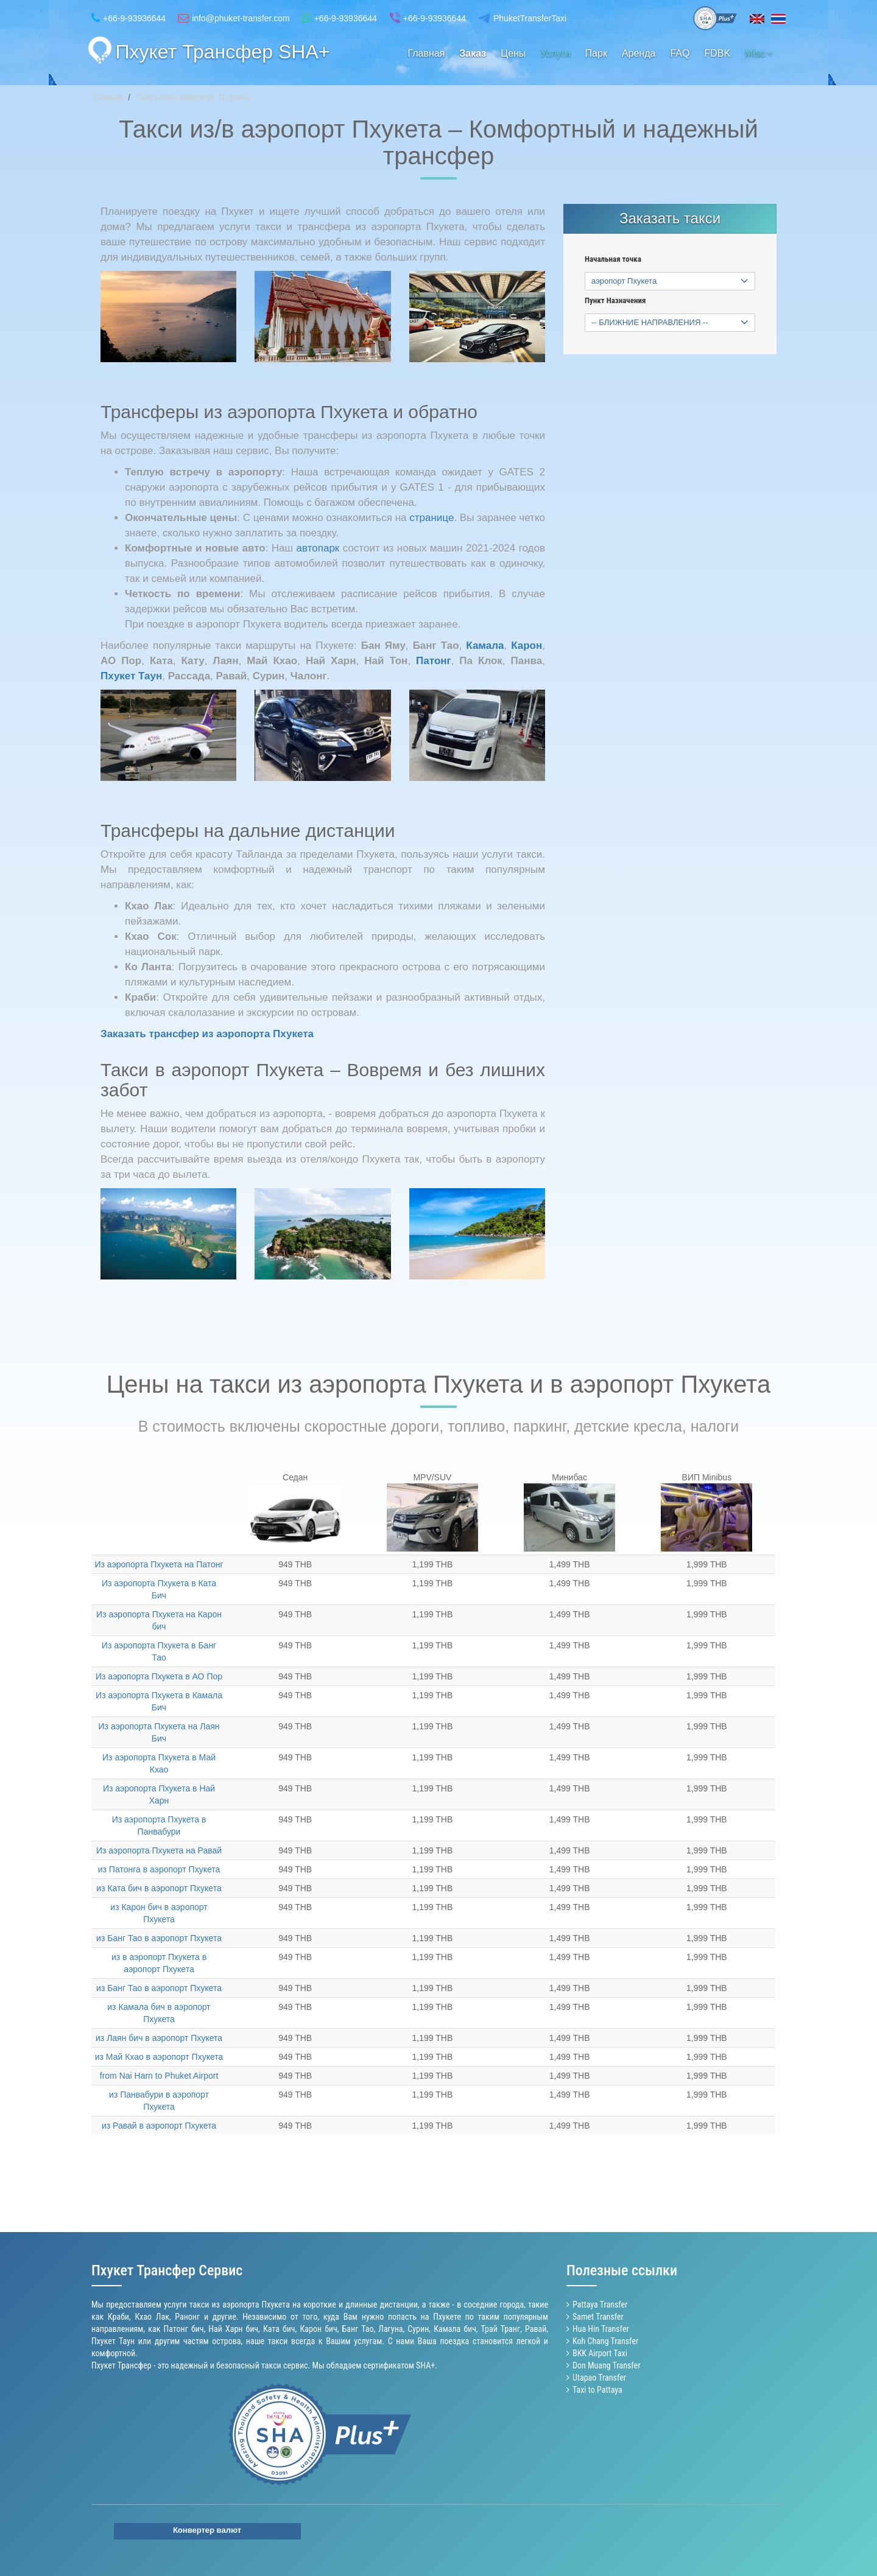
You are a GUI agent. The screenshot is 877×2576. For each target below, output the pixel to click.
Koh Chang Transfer (605, 2341)
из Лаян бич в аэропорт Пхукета (159, 2038)
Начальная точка (613, 259)
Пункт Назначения (615, 300)
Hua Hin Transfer (600, 2329)
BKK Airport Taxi (599, 2353)
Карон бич (318, 2329)
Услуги (555, 53)
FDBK (717, 53)
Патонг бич (184, 2329)
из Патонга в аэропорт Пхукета (159, 1869)
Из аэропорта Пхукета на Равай (159, 1850)
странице (431, 517)
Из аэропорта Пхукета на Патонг (158, 1564)
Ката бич (279, 2329)
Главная (426, 53)
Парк (596, 53)
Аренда (639, 53)
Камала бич (455, 2329)
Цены (513, 53)
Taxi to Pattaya (597, 2390)
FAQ (679, 53)
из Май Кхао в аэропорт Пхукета (159, 2057)
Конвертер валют (207, 2530)
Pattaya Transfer (599, 2304)
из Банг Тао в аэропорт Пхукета (159, 1938)
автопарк (318, 548)
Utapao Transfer (599, 2377)
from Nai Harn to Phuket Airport (159, 2076)
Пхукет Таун (113, 2341)
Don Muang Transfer (606, 2365)
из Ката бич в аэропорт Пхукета (158, 1888)
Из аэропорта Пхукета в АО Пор (159, 1676)
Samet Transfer (598, 2317)
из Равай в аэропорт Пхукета (159, 2125)
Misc (758, 53)
